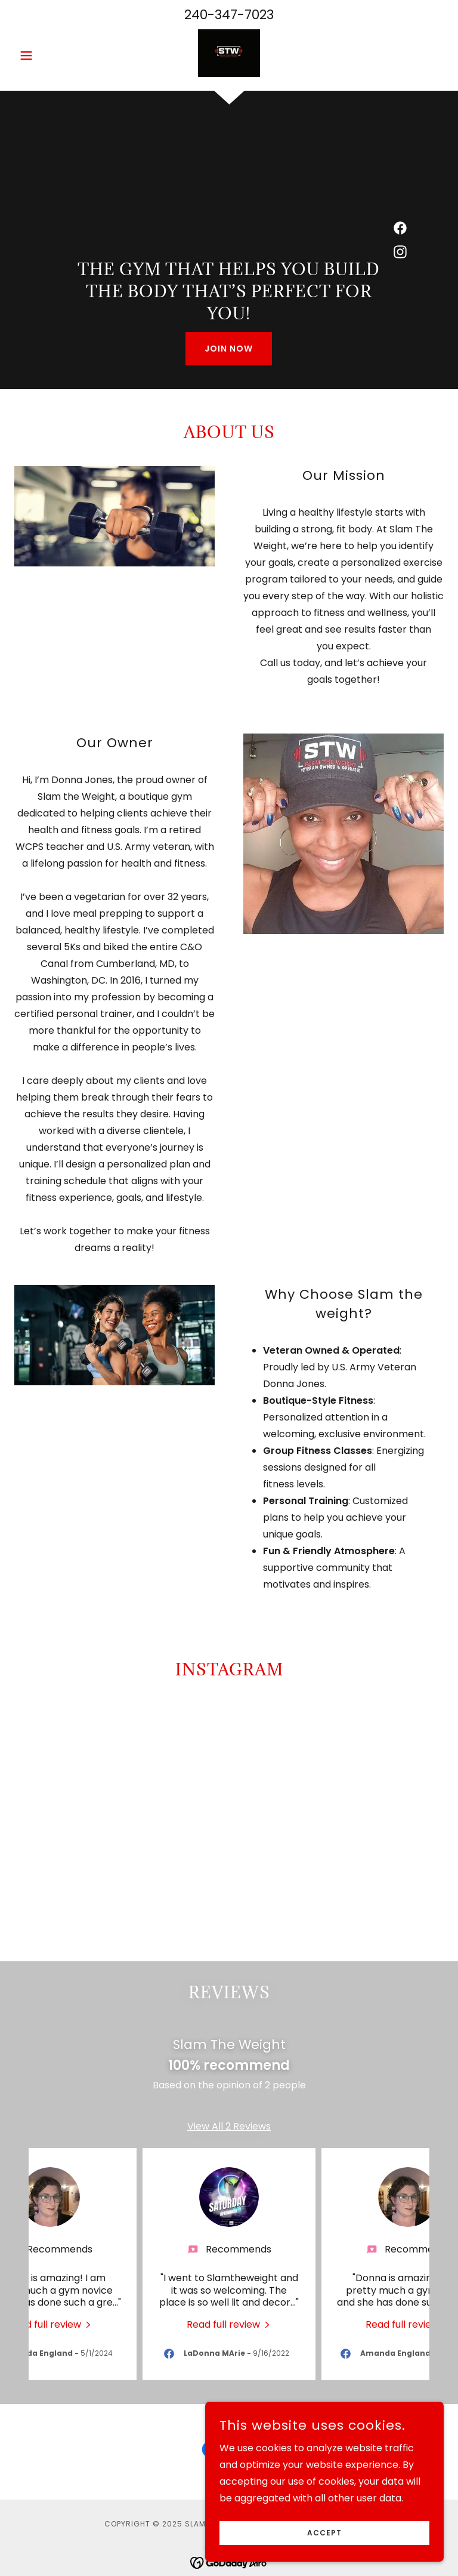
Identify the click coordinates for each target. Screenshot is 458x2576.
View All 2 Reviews (229, 2141)
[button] (46, 55)
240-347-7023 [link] (229, 14)
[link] (229, 53)
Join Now (229, 349)
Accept (324, 2533)
